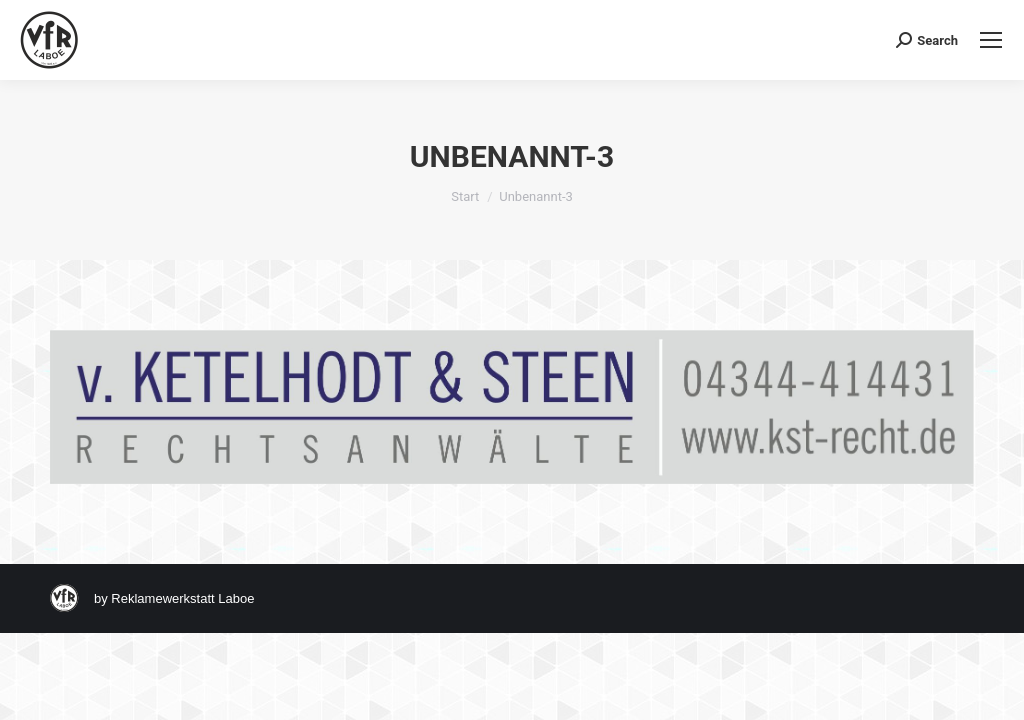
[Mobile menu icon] (991, 40)
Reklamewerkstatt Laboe (182, 598)
